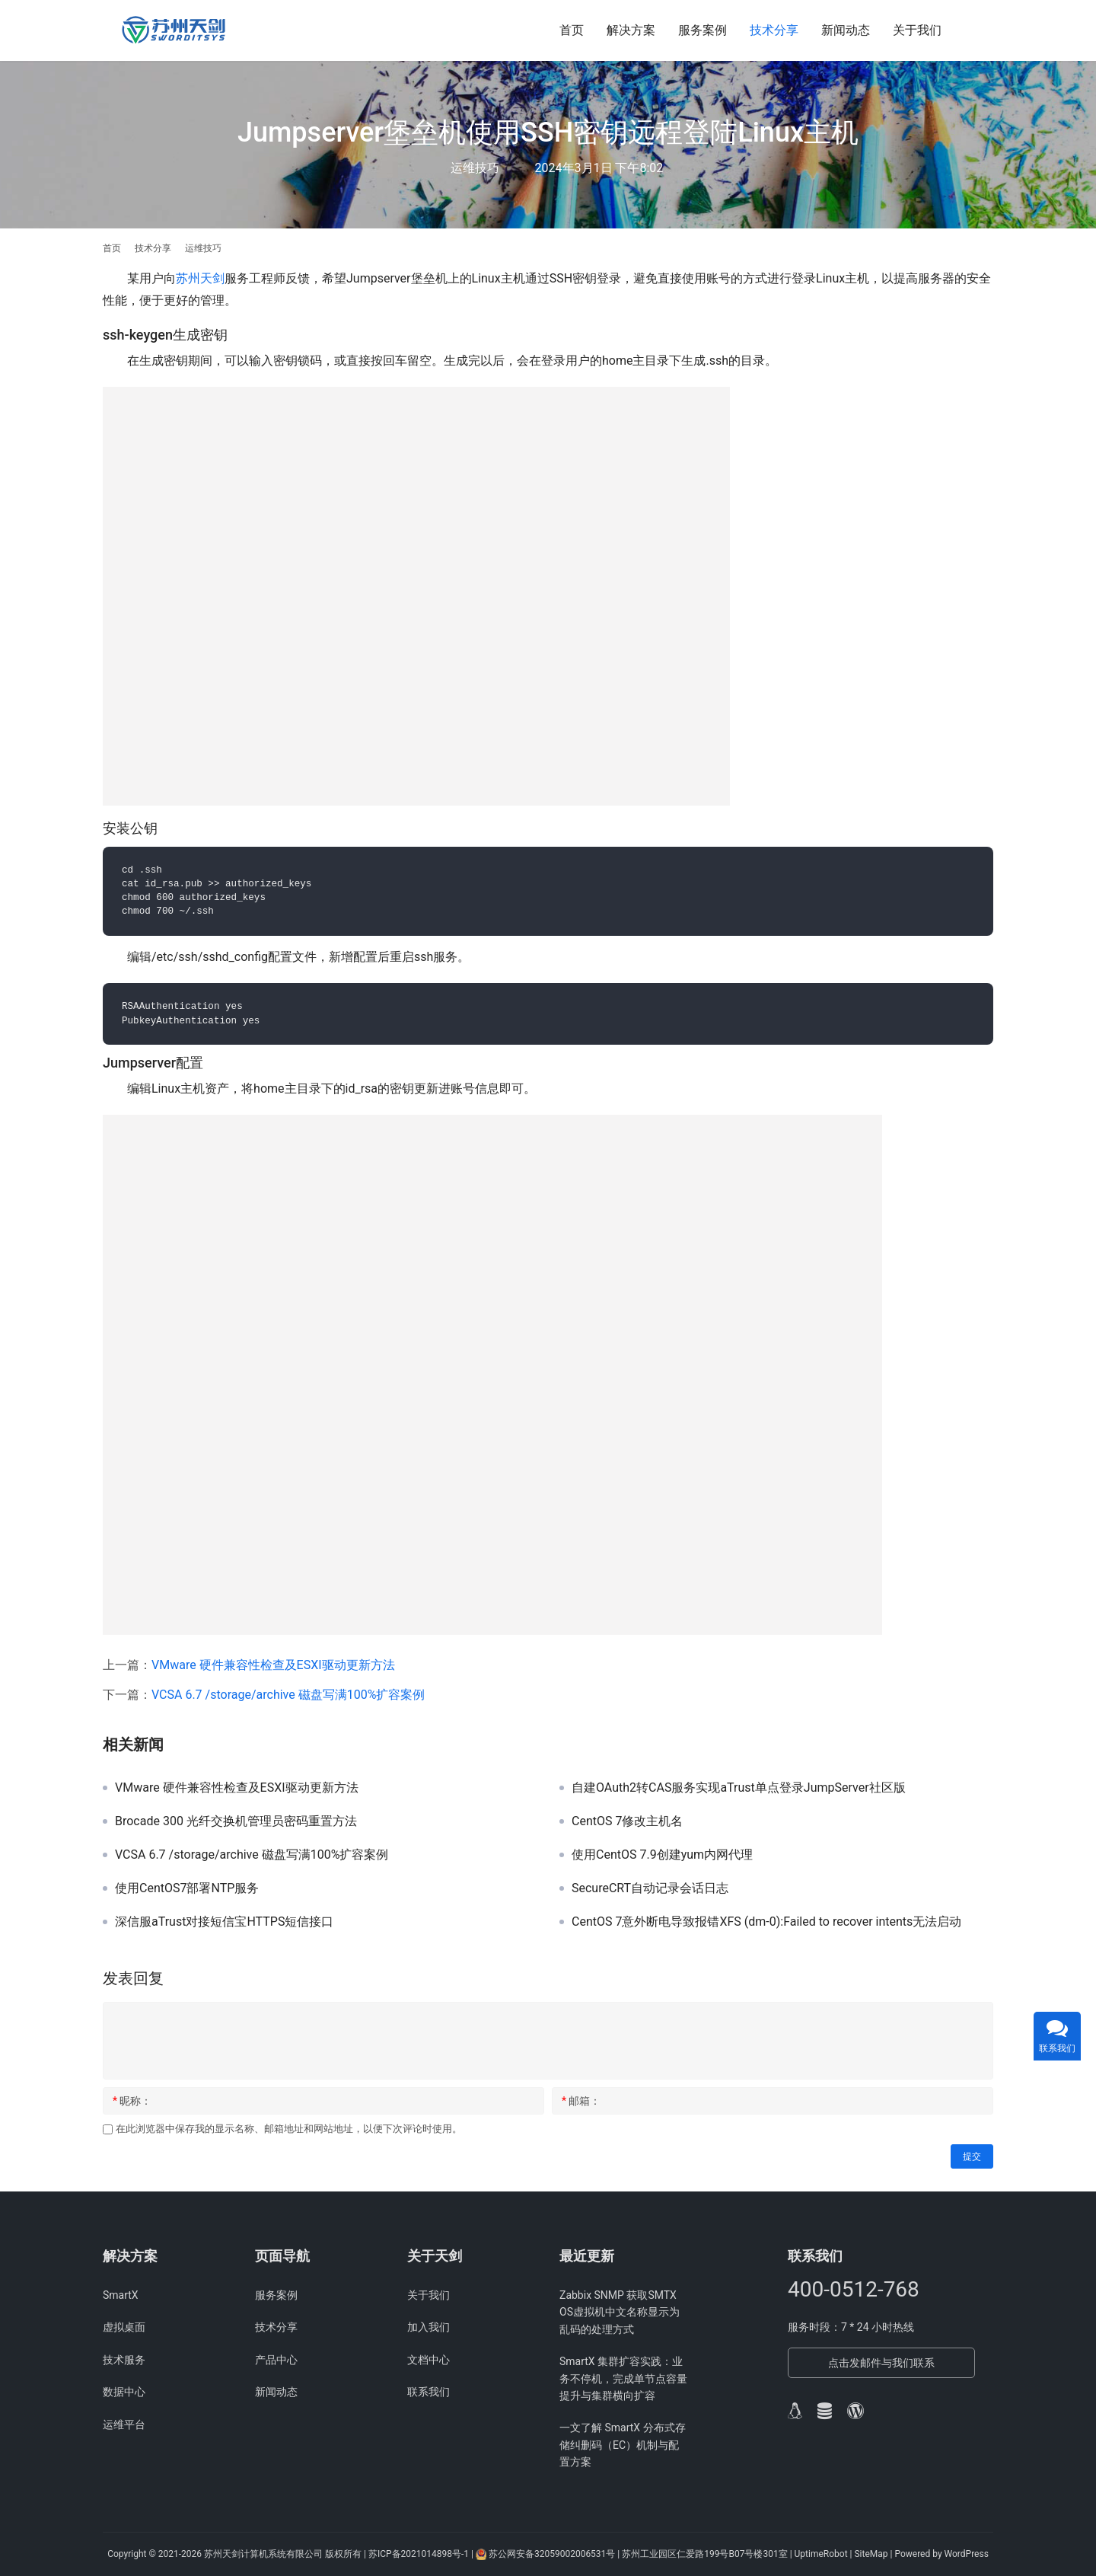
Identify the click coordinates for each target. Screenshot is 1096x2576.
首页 (571, 30)
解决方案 (631, 30)
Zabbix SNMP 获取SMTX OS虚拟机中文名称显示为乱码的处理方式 (619, 2312)
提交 (972, 2156)
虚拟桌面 (124, 2327)
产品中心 (276, 2360)
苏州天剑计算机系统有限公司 (263, 2554)
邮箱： (581, 2100)
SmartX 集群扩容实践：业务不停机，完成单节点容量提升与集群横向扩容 (623, 2378)
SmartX (121, 2295)
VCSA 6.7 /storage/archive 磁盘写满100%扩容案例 (288, 1694)
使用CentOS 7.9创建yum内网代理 (662, 1855)
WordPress (967, 2554)
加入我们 (428, 2327)
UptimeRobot (822, 2554)
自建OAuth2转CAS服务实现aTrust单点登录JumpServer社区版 (739, 1788)
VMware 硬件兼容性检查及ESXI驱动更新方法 (273, 1665)
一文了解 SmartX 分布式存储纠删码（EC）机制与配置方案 (622, 2444)
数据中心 (124, 2392)
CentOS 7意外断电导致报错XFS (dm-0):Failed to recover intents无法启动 (766, 1922)
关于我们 (917, 30)
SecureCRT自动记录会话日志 (650, 1888)
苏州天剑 (200, 278)
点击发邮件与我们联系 (881, 2363)
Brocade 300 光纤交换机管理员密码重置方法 (236, 1821)
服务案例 (702, 30)
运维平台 (124, 2424)
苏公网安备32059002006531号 (552, 2554)
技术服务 (124, 2360)
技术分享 (774, 30)
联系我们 (428, 2392)
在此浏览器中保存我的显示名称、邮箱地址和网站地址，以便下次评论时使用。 (289, 2128)
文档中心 (428, 2360)
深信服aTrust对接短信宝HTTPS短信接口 (224, 1922)
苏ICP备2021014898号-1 (418, 2554)
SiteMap (872, 2554)
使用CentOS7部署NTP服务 (187, 1888)
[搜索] (986, 30)
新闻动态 (845, 30)
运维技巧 (475, 168)
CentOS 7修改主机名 (627, 1821)
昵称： (132, 2100)
